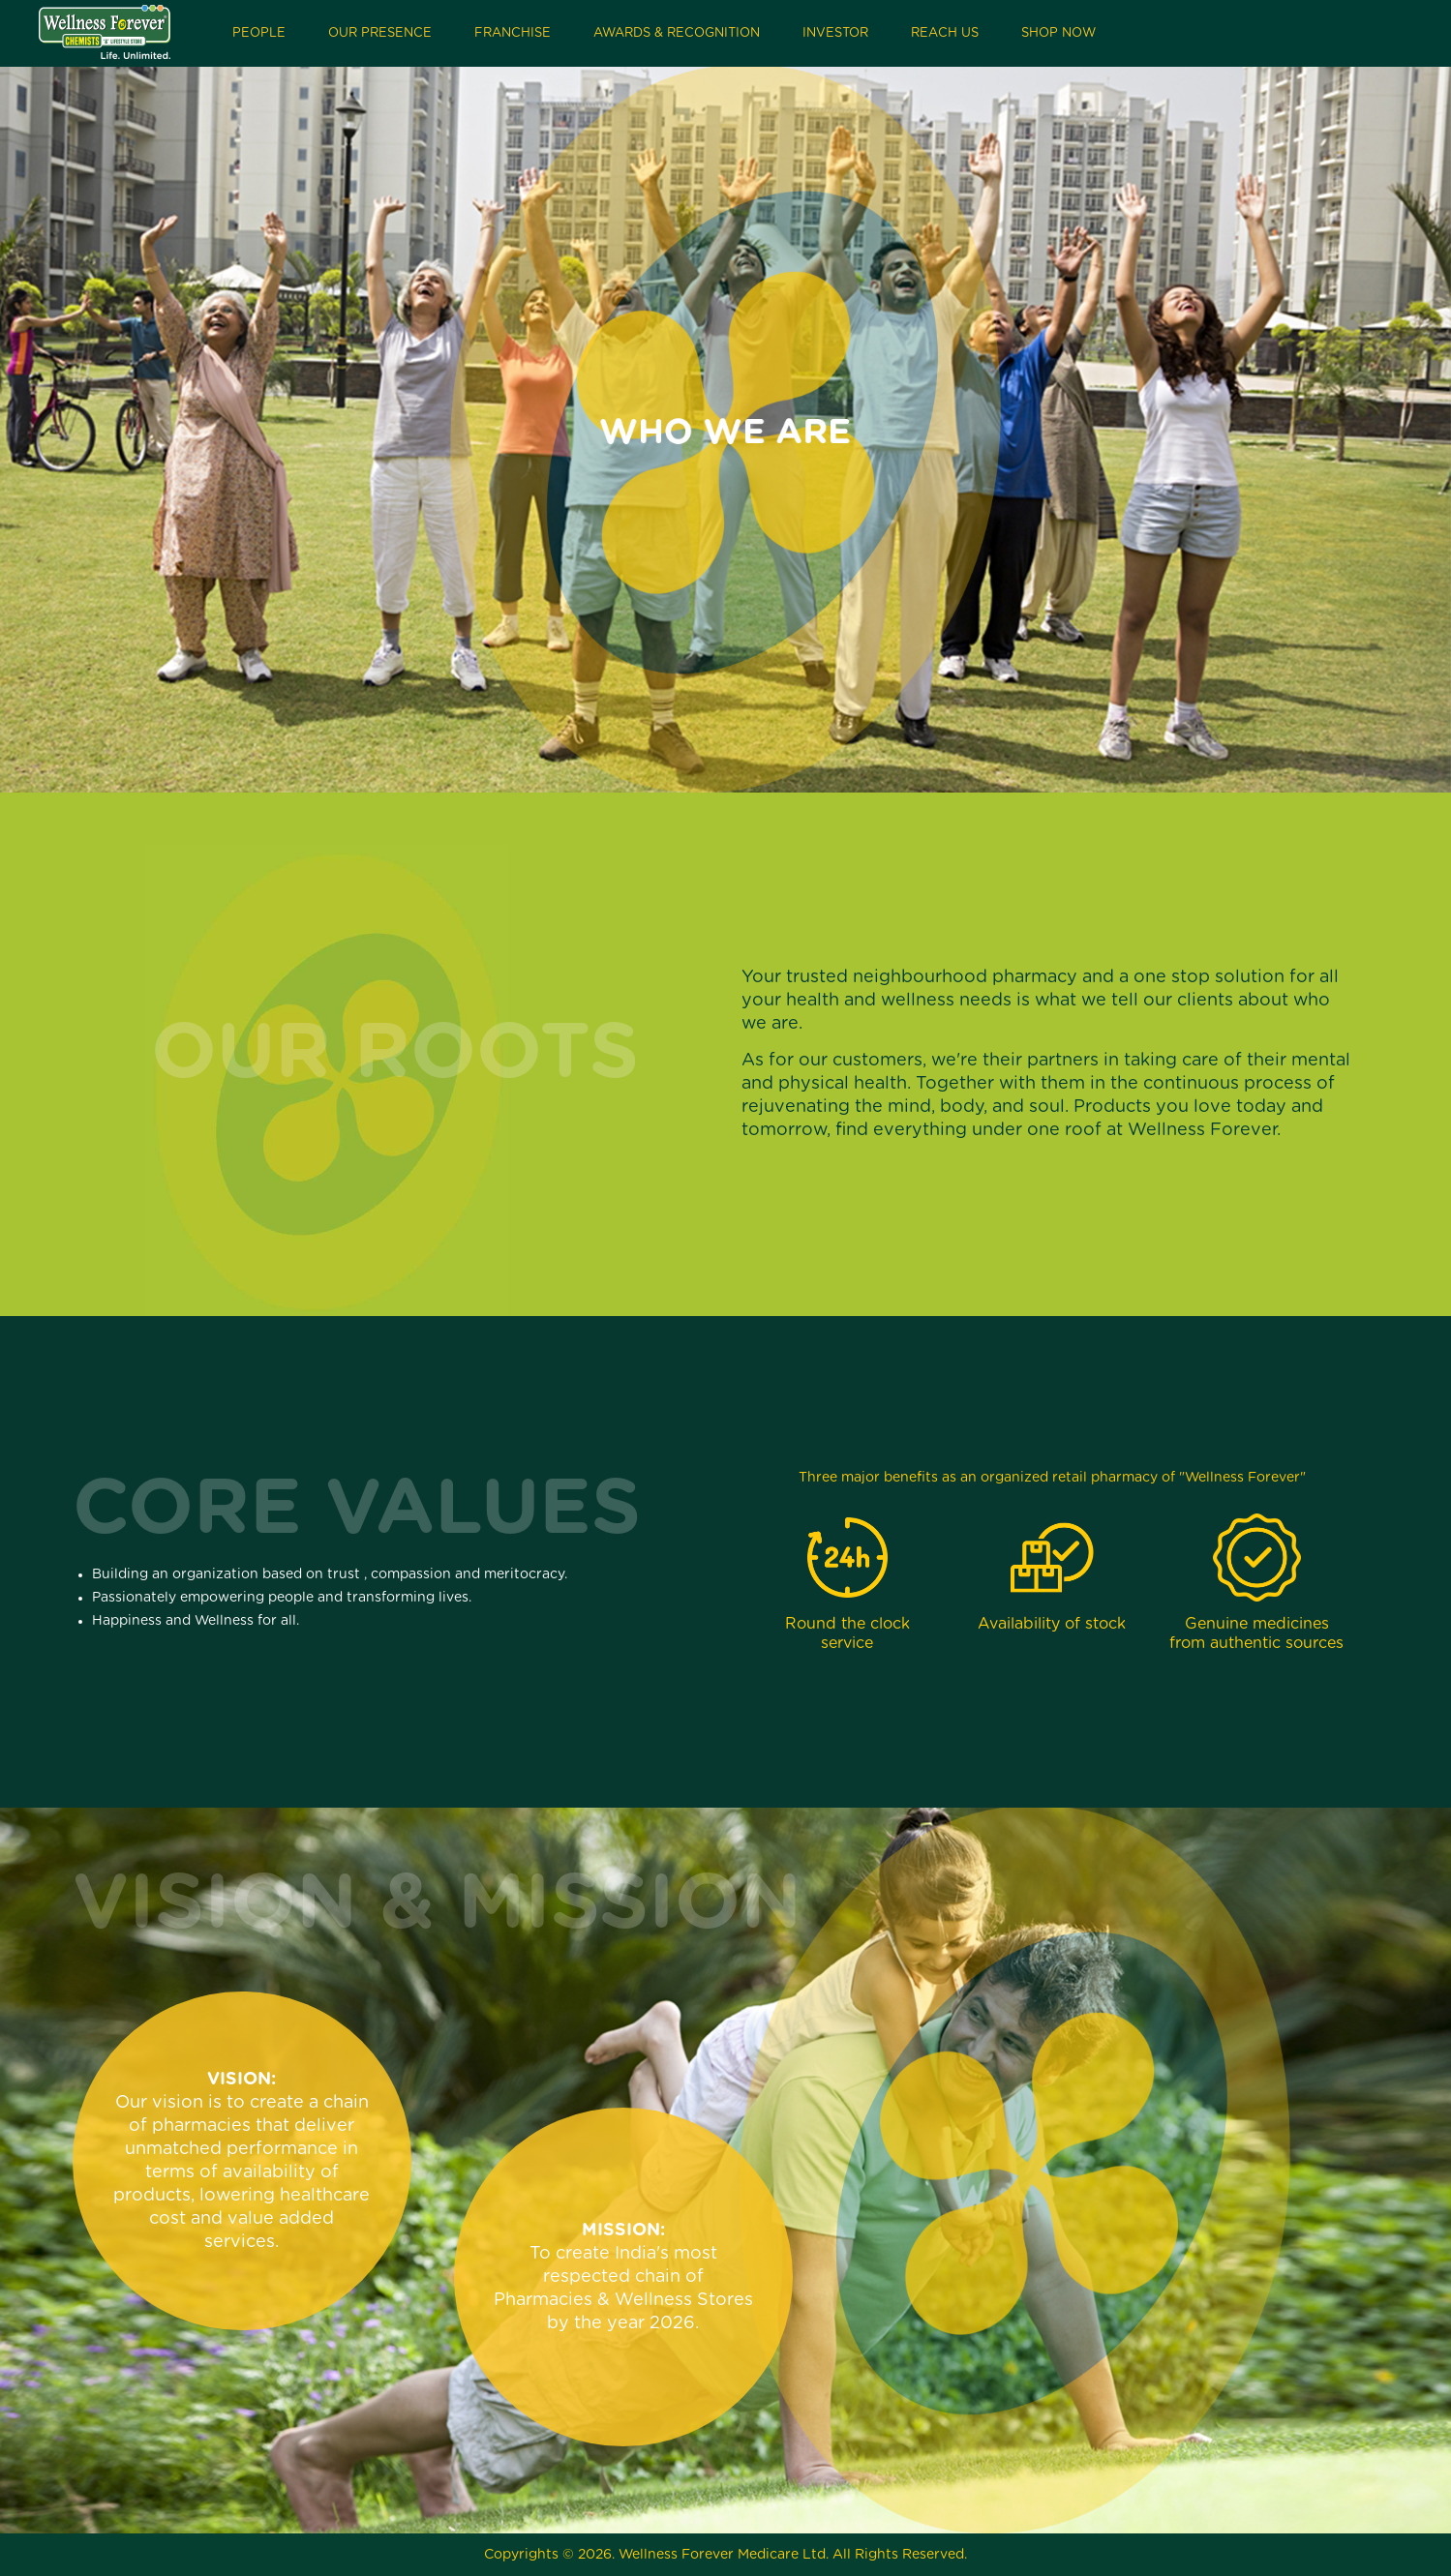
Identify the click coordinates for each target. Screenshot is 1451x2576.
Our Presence (380, 33)
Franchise (512, 33)
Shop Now (1058, 33)
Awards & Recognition (676, 33)
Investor (835, 33)
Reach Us (945, 33)
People (259, 33)
